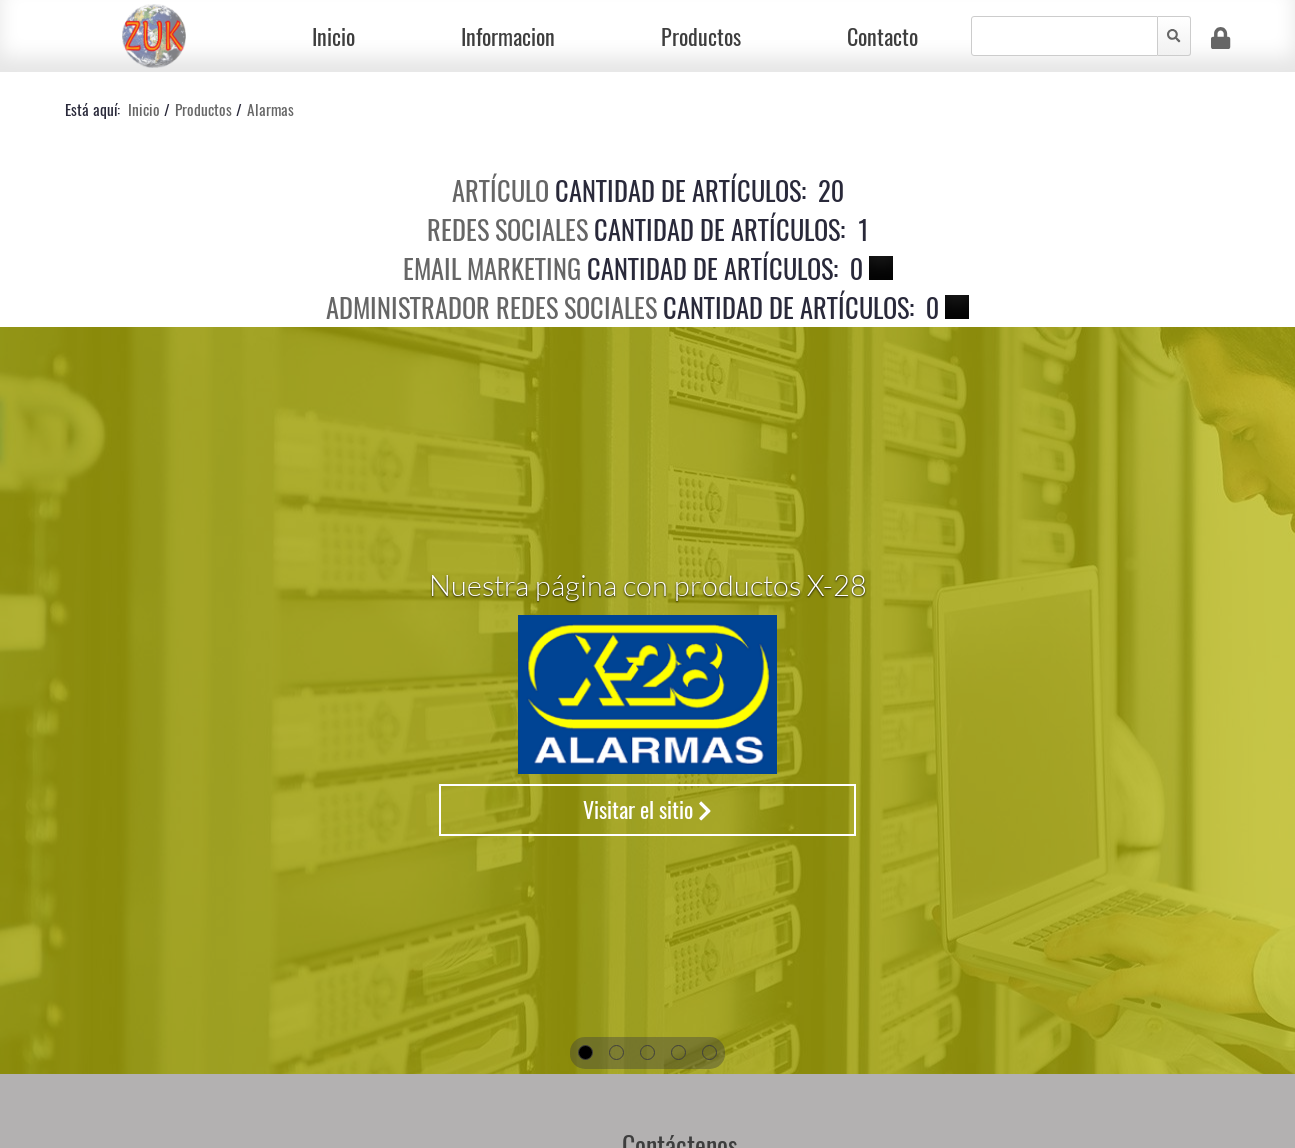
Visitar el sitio (647, 809)
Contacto (882, 36)
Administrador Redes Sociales (491, 307)
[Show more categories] (881, 268)
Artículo (500, 190)
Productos (701, 36)
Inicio (333, 36)
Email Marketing (492, 268)
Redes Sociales (507, 229)
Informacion (508, 36)
